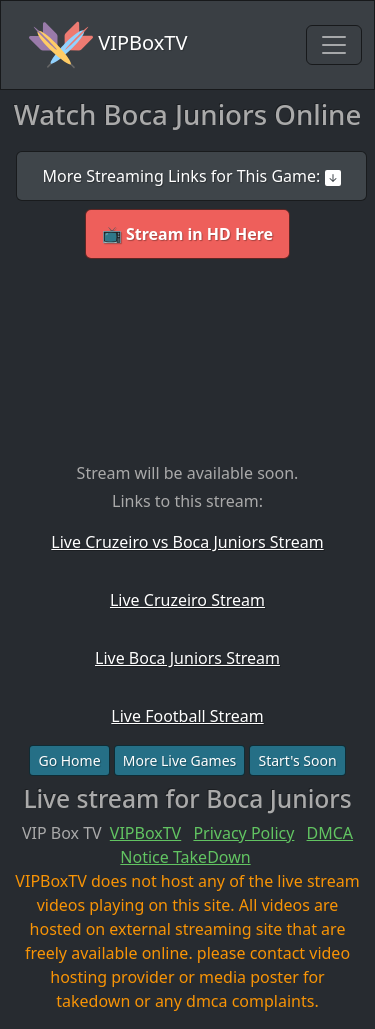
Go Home (69, 760)
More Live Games (180, 760)
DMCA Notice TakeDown (236, 845)
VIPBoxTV (108, 45)
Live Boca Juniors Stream (187, 658)
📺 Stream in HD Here (187, 234)
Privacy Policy (243, 833)
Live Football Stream (187, 716)
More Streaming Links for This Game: (191, 176)
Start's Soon (297, 760)
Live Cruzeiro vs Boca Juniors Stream (187, 542)
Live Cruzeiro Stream (187, 600)
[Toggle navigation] (334, 45)
